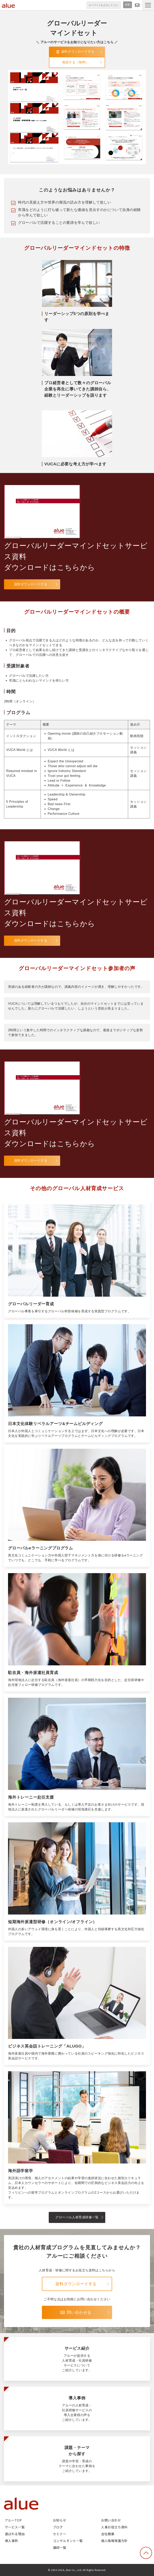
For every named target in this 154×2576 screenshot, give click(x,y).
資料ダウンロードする (77, 51)
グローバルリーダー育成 (77, 1259)
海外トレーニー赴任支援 (77, 1755)
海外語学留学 (77, 2135)
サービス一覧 (15, 2527)
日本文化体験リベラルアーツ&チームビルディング (77, 1381)
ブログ (58, 2527)
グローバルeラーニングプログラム (77, 1506)
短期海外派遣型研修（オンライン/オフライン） (77, 1879)
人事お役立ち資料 (114, 2527)
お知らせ (59, 2520)
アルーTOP (13, 2520)
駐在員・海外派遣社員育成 (77, 1630)
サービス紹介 (77, 2359)
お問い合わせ (111, 2520)
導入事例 (77, 2408)
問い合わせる (137, 5)
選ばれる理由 (15, 2533)
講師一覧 (59, 2547)
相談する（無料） (75, 62)
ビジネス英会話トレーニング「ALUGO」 (77, 2004)
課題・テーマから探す (77, 2458)
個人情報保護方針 (114, 2540)
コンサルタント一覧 (68, 2540)
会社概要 (107, 2533)
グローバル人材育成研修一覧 (77, 2217)
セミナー (59, 2533)
